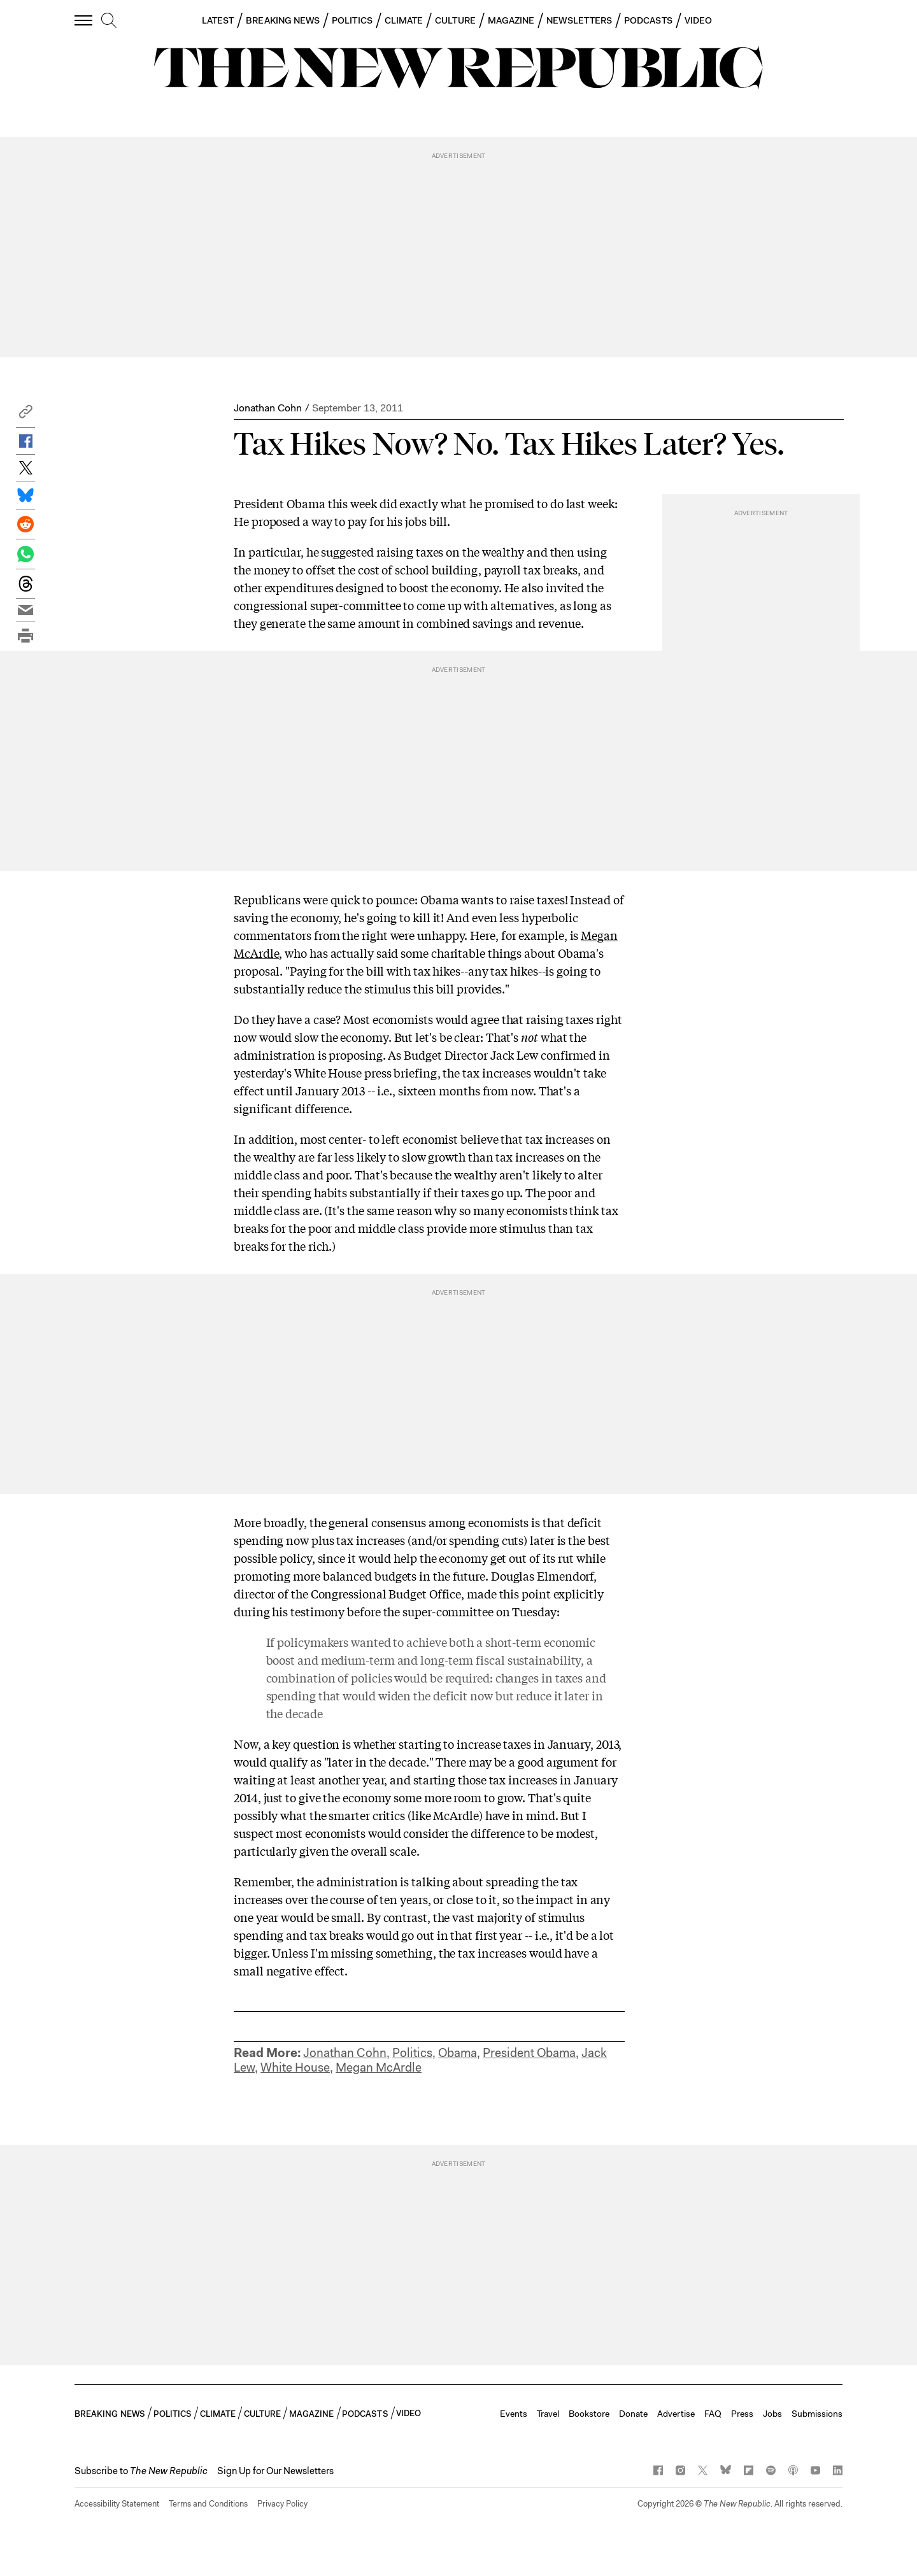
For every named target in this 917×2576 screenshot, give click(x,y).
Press (742, 2413)
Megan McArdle (379, 2067)
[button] (25, 415)
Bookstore (589, 2413)
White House (295, 2067)
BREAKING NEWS (283, 20)
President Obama (529, 2053)
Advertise (676, 2413)
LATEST (218, 20)
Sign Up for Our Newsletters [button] (275, 2471)
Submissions (817, 2413)
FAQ (713, 2413)
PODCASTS (648, 20)
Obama (457, 2053)
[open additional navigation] (84, 20)
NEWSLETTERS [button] (579, 20)
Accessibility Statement (117, 2503)
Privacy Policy (282, 2503)
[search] (109, 21)
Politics (412, 2053)
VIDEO (698, 20)
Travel (548, 2413)
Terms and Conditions (208, 2503)
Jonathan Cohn (268, 408)
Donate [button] (633, 2413)
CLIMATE (404, 20)
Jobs (772, 2413)
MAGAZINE (511, 20)
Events (513, 2413)
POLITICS (352, 20)
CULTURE (455, 20)
